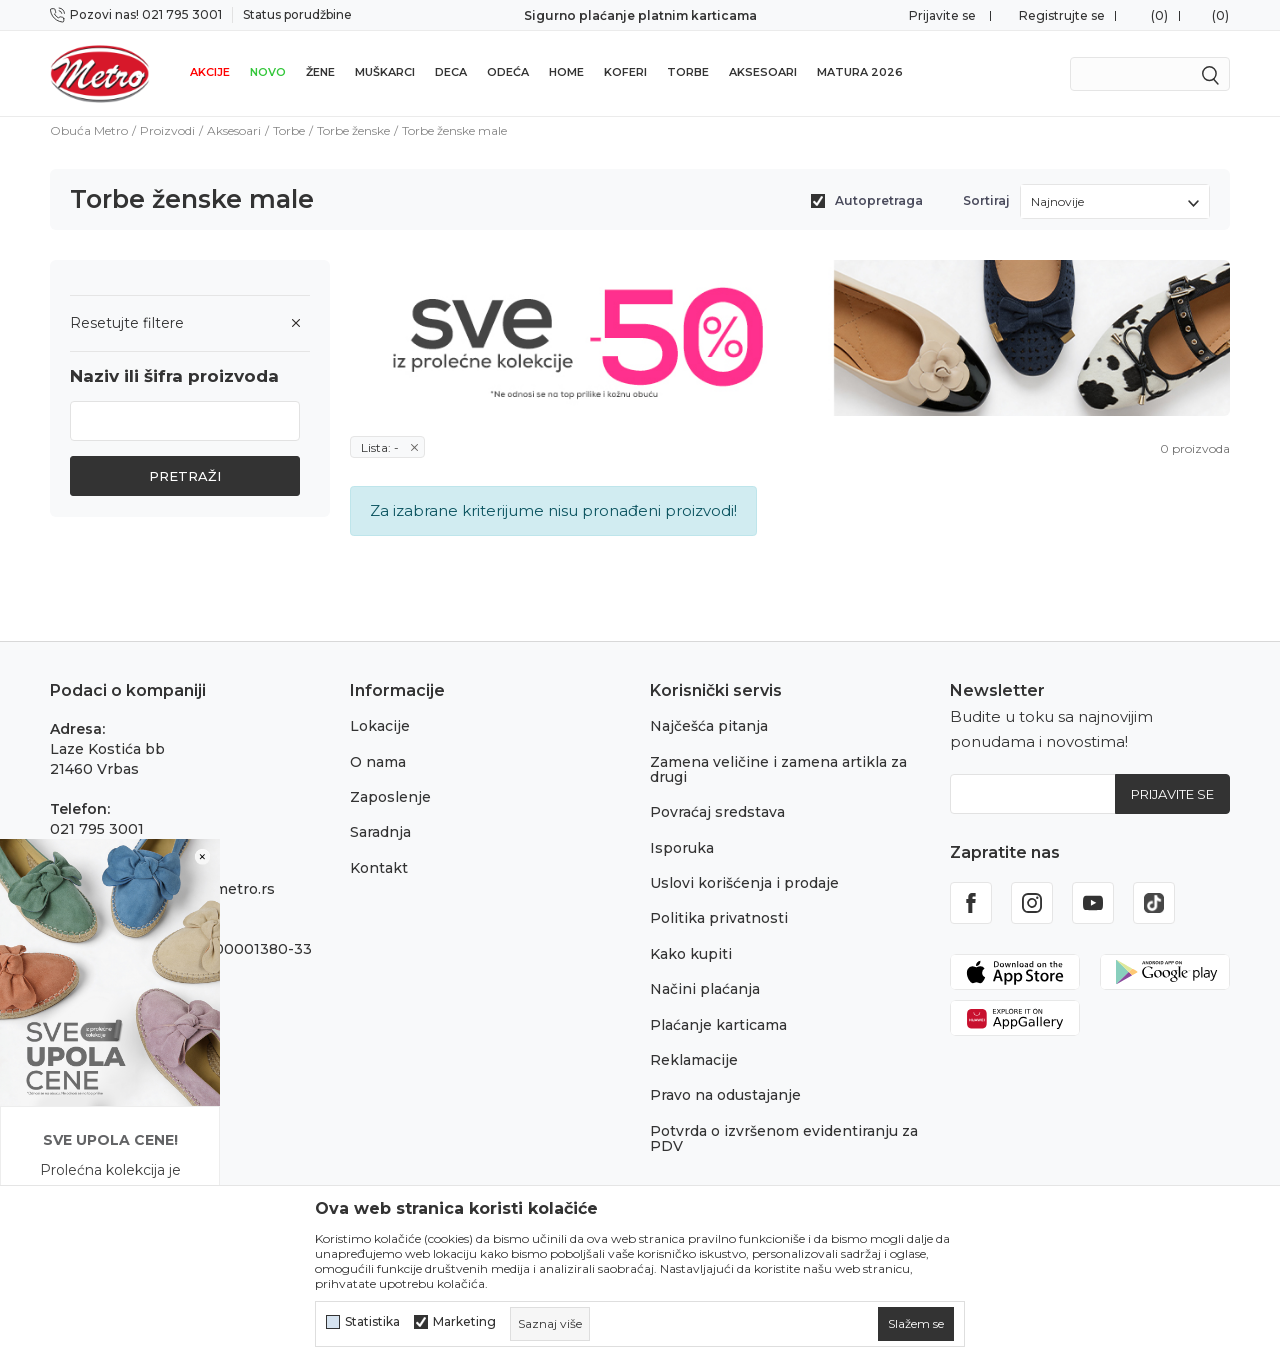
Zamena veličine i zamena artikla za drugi (778, 769)
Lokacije (380, 726)
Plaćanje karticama (718, 1025)
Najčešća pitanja (709, 726)
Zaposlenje (390, 797)
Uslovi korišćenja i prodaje (744, 883)
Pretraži (185, 476)
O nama (378, 762)
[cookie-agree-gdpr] (916, 1324)
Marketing (464, 1322)
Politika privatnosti (719, 918)
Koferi (625, 72)
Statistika (372, 1322)
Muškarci (385, 72)
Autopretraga (879, 200)
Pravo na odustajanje (725, 1095)
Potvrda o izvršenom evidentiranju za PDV (784, 1138)
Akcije (210, 72)
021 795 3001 (97, 829)
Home (566, 72)
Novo (268, 72)
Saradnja (380, 832)
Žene (320, 72)
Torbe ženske (353, 130)
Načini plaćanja (705, 989)
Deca (451, 72)
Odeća (508, 72)
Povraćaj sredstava (717, 812)
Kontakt (379, 868)
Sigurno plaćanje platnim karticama (640, 15)
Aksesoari (763, 72)
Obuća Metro (89, 130)
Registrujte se (1062, 15)
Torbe (688, 72)
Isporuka (682, 848)
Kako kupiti (691, 954)
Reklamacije (694, 1060)
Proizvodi (167, 130)
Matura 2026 (860, 72)
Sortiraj (986, 200)
